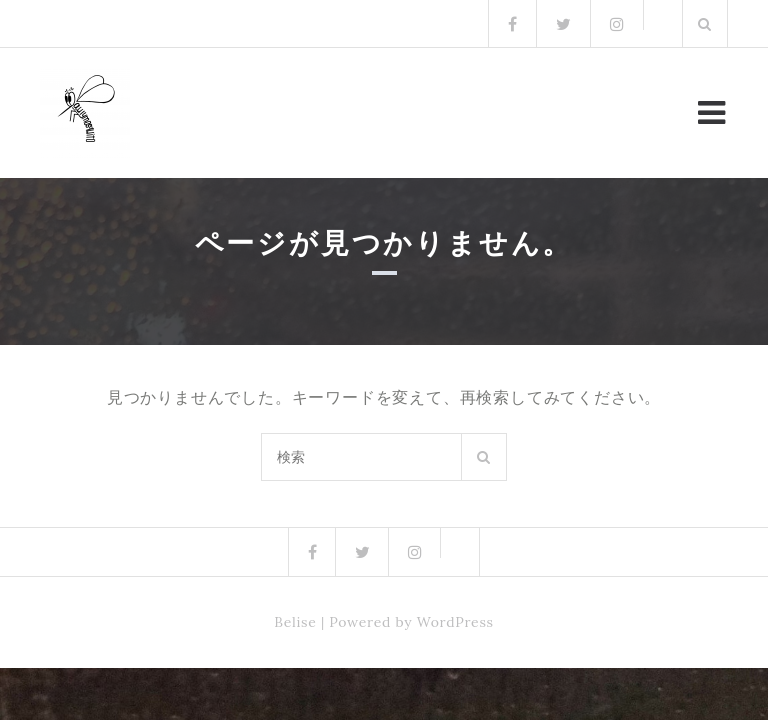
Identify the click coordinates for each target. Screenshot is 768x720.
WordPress (455, 622)
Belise (295, 622)
